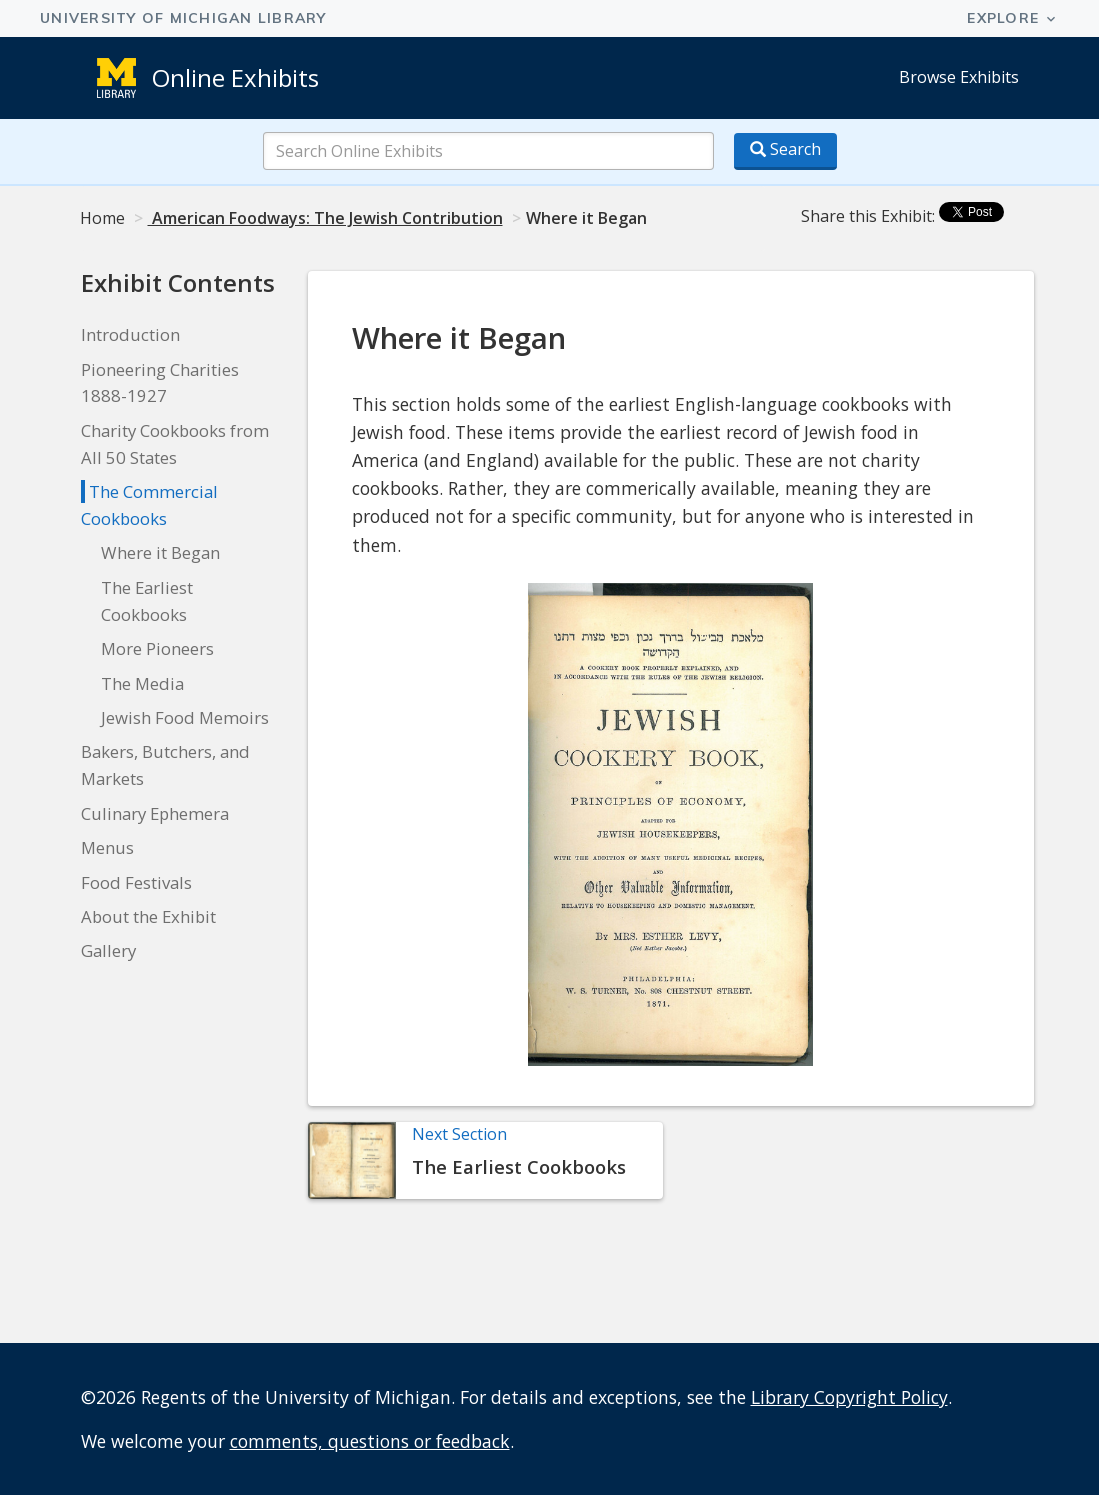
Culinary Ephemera (155, 813)
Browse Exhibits (959, 77)
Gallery (108, 950)
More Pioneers (157, 648)
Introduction (130, 334)
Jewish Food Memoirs (185, 717)
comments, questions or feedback (370, 1441)
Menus (107, 847)
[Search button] (785, 151)
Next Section (459, 1134)
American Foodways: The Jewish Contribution (325, 218)
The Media (142, 683)
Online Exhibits (235, 77)
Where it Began (160, 552)
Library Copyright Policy (849, 1397)
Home (102, 218)
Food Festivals (136, 882)
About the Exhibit (148, 916)
